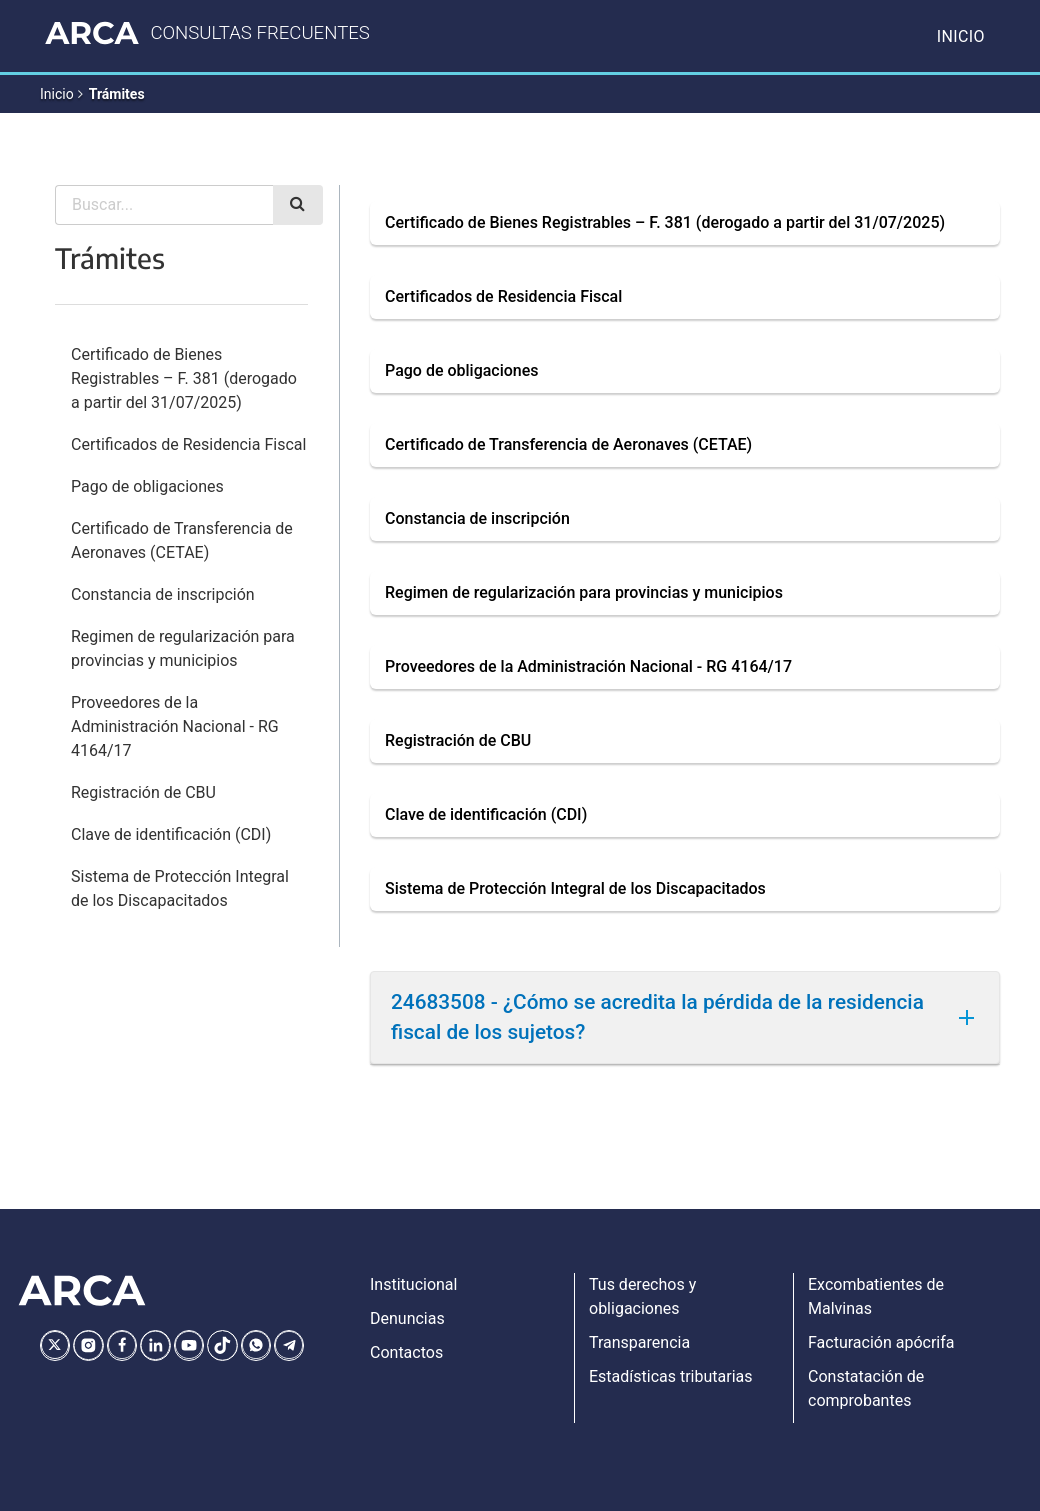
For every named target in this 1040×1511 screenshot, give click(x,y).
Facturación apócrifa (881, 1342)
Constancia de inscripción (163, 594)
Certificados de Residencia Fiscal (188, 444)
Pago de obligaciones (147, 486)
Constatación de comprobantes (866, 1388)
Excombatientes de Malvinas (876, 1296)
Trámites (117, 94)
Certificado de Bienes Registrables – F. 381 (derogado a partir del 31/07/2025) (184, 378)
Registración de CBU (143, 792)
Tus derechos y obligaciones (642, 1296)
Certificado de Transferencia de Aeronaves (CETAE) (182, 540)
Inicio (961, 36)
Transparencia (639, 1342)
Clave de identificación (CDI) (171, 834)
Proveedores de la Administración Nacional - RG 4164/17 (175, 726)
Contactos (406, 1352)
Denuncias (407, 1318)
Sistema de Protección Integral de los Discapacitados (180, 888)
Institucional (413, 1284)
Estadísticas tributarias (671, 1376)
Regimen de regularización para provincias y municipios (183, 648)
